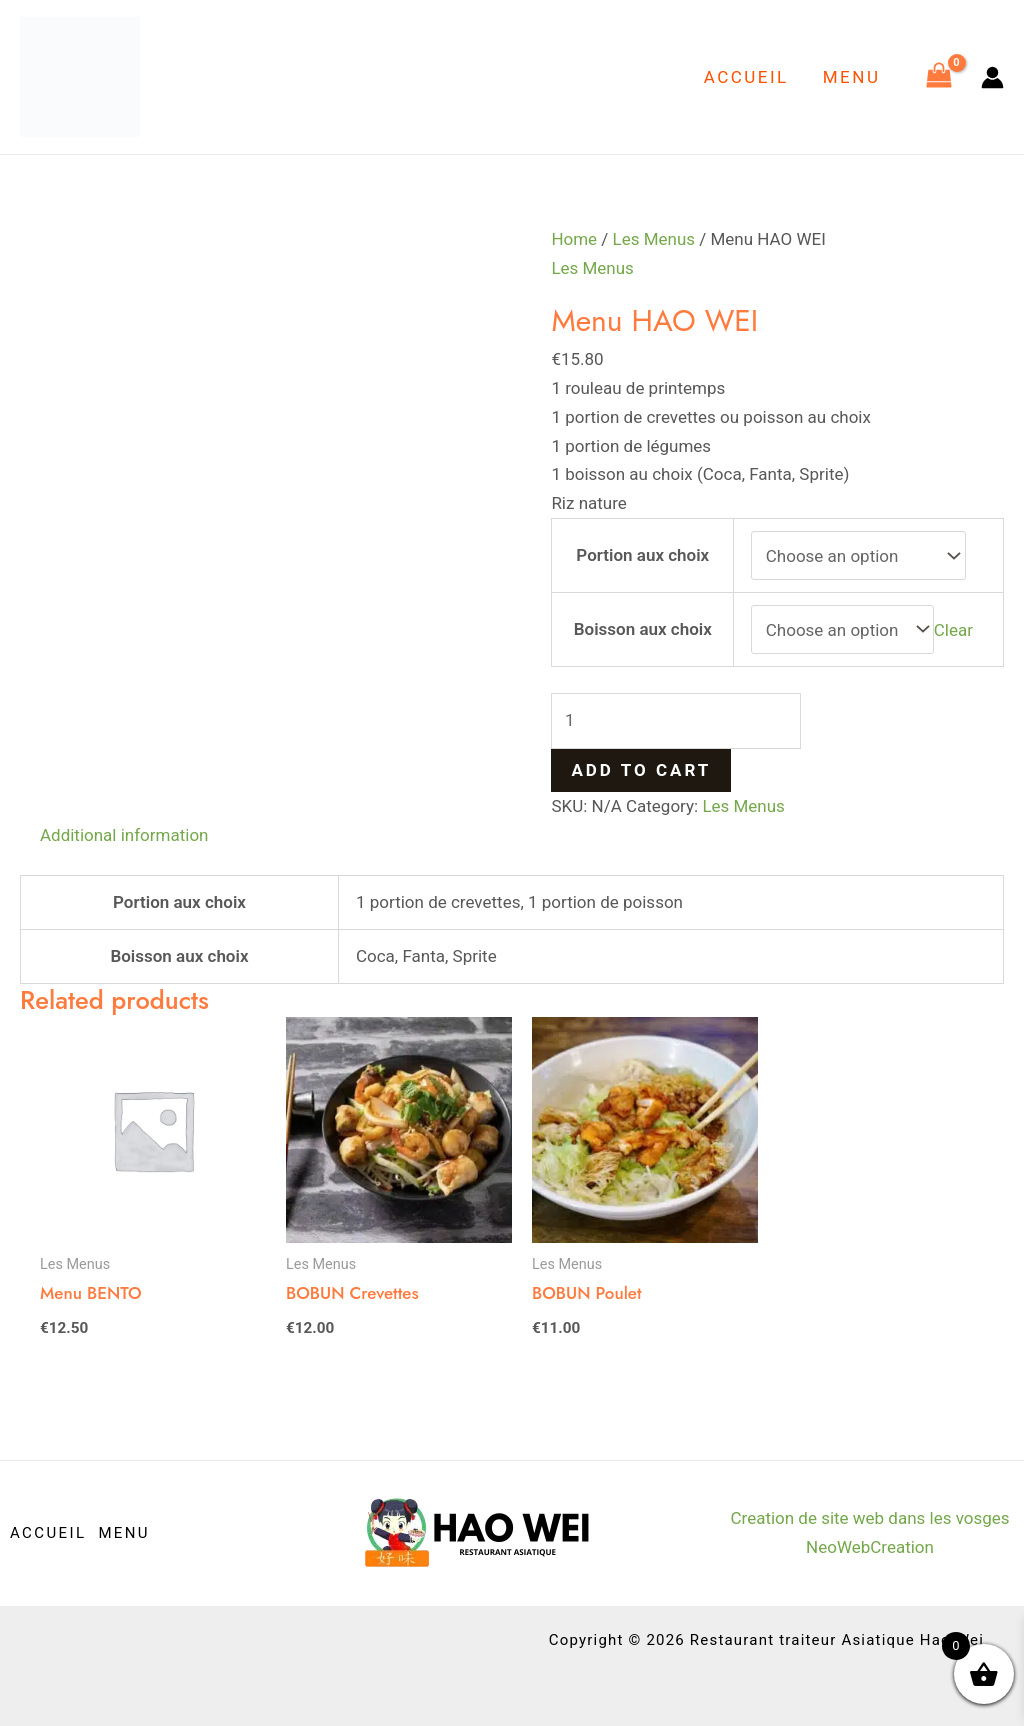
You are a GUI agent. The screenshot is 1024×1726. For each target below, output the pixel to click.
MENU (852, 77)
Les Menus (654, 239)
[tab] (124, 835)
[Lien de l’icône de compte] (992, 77)
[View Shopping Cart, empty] (939, 77)
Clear (953, 630)
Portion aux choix (642, 555)
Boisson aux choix (643, 629)
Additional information (124, 835)
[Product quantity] (676, 721)
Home (574, 239)
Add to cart (641, 770)
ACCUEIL (746, 77)
